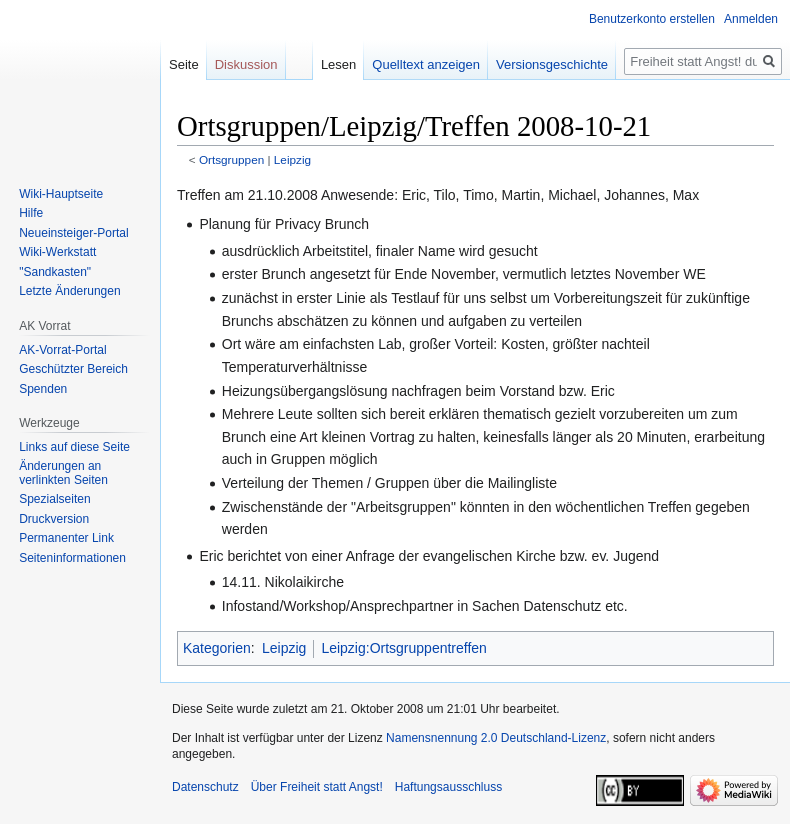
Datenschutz (205, 787)
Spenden (43, 389)
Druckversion (54, 519)
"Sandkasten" (55, 272)
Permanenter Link (66, 538)
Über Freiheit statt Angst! (317, 787)
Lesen (338, 64)
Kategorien (217, 648)
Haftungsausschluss (448, 787)
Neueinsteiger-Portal (73, 233)
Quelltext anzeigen (426, 64)
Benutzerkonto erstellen (652, 19)
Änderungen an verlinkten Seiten (63, 473)
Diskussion (246, 64)
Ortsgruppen (231, 159)
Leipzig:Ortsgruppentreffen (404, 648)
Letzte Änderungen (69, 291)
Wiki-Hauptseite (61, 194)
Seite (184, 64)
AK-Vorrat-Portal (62, 350)
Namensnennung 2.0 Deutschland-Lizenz (496, 738)
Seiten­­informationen (72, 558)
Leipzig (292, 159)
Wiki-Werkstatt (57, 252)
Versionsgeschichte (552, 64)
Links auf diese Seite (74, 447)
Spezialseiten (54, 499)
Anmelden (751, 19)
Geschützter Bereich (73, 369)
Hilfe (31, 213)
